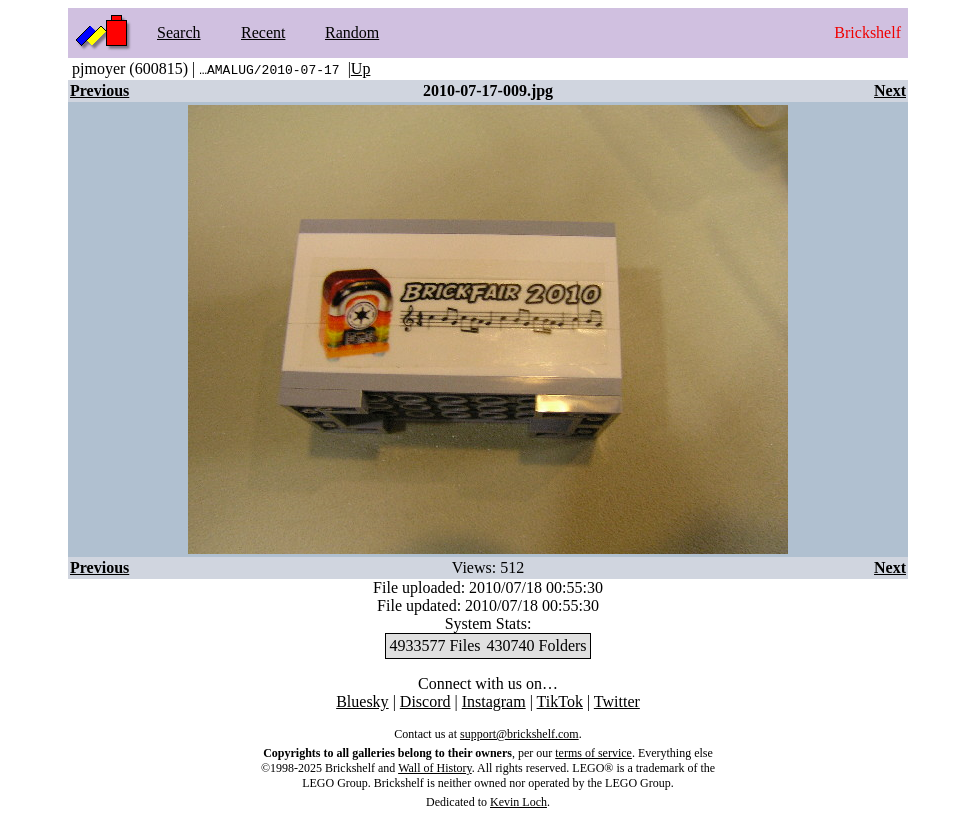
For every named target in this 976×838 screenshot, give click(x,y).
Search (179, 32)
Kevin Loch (518, 802)
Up (361, 68)
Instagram (494, 701)
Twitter (617, 701)
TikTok (560, 701)
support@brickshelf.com (519, 734)
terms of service (593, 753)
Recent (263, 32)
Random (352, 32)
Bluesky (362, 701)
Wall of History (435, 768)
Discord (425, 701)
